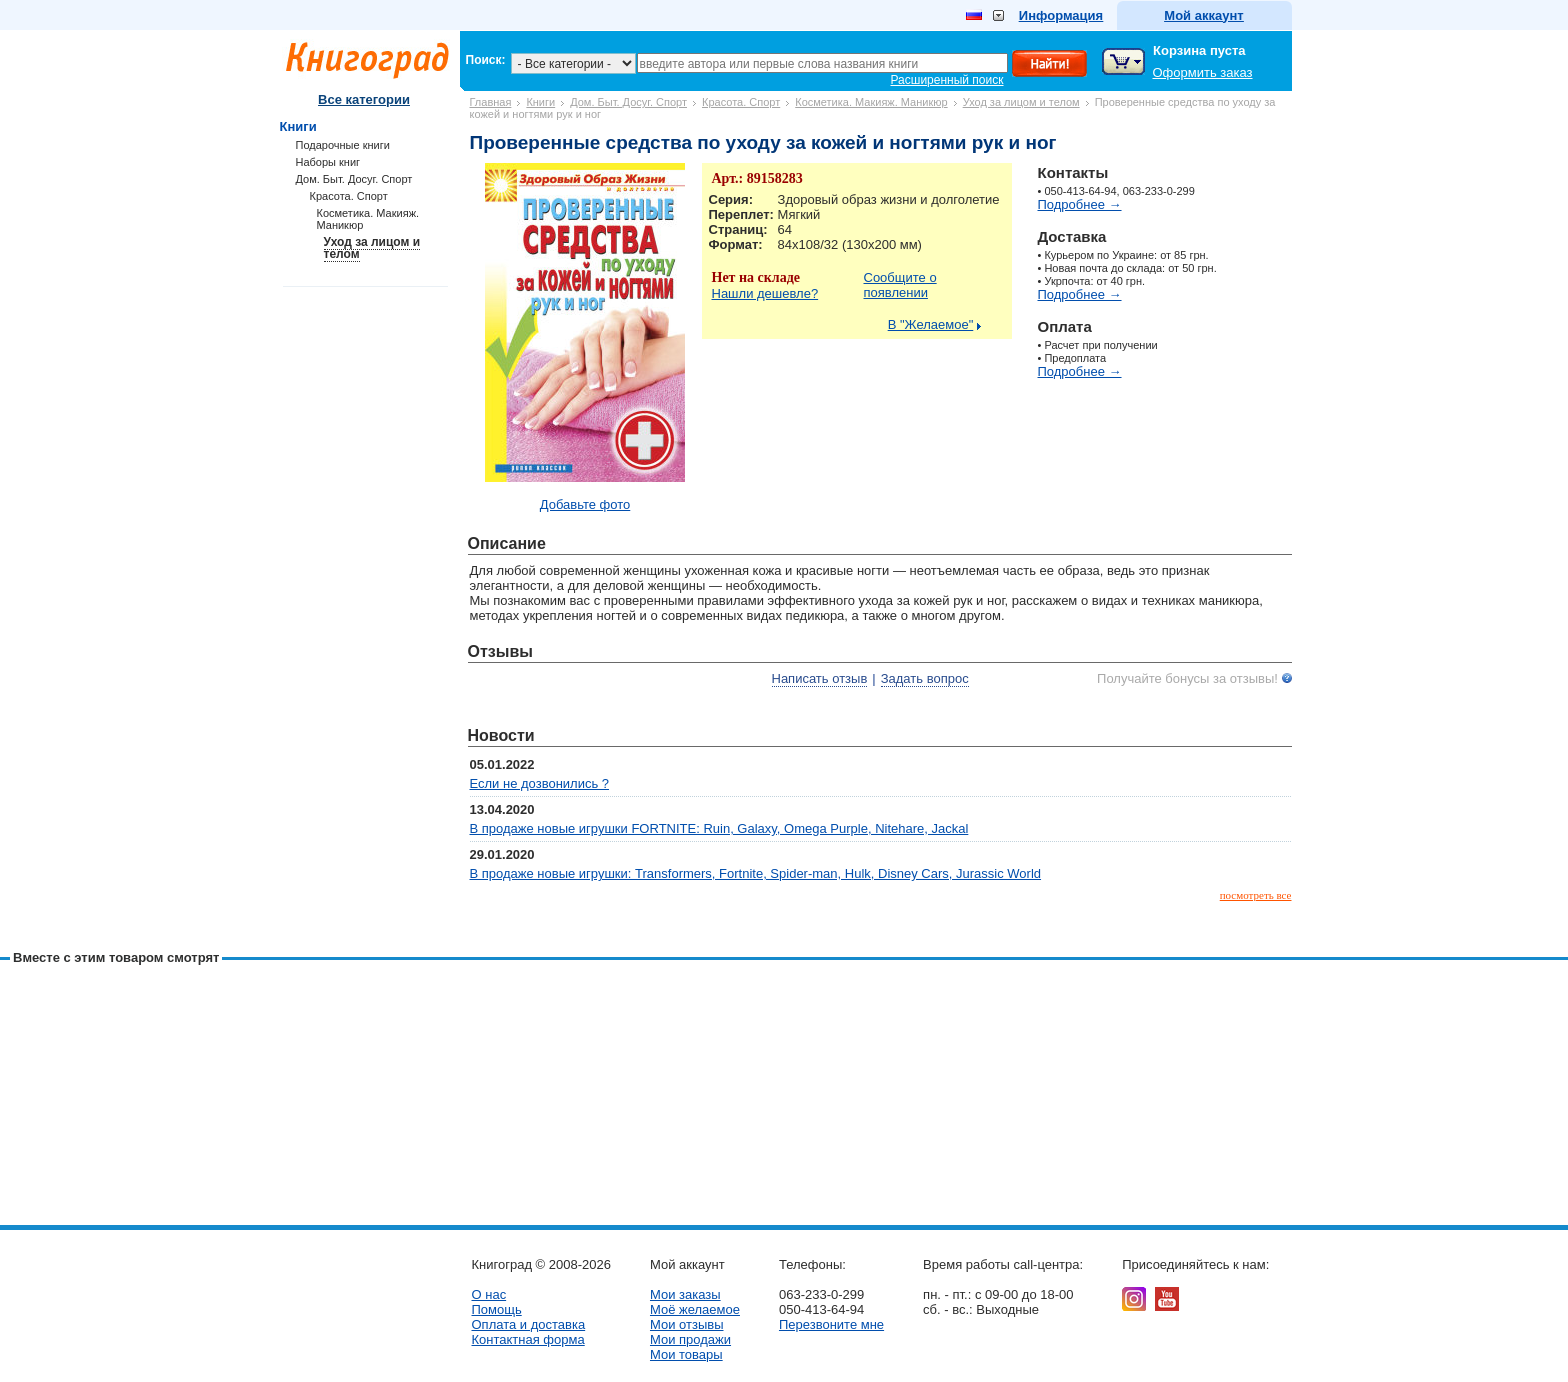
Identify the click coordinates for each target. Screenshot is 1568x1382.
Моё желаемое (695, 1309)
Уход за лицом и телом (1021, 102)
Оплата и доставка (529, 1324)
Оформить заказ (1203, 72)
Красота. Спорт (741, 102)
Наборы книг (328, 162)
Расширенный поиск (947, 80)
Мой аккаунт (1203, 15)
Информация (1061, 15)
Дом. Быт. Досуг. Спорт (628, 102)
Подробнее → (1080, 204)
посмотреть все (1256, 895)
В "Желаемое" (931, 324)
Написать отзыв (820, 678)
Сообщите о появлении (900, 285)
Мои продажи (690, 1339)
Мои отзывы (687, 1324)
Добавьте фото (585, 504)
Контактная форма (528, 1339)
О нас (489, 1294)
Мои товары (686, 1354)
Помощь (497, 1309)
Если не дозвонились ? (540, 783)
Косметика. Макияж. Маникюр (871, 102)
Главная (491, 102)
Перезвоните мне (831, 1324)
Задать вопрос (925, 678)
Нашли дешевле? (765, 293)
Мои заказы (685, 1294)
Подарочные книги (343, 145)
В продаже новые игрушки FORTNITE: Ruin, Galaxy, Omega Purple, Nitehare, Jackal (719, 828)
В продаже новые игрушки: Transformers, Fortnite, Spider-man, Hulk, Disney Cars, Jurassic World (756, 873)
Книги (540, 102)
